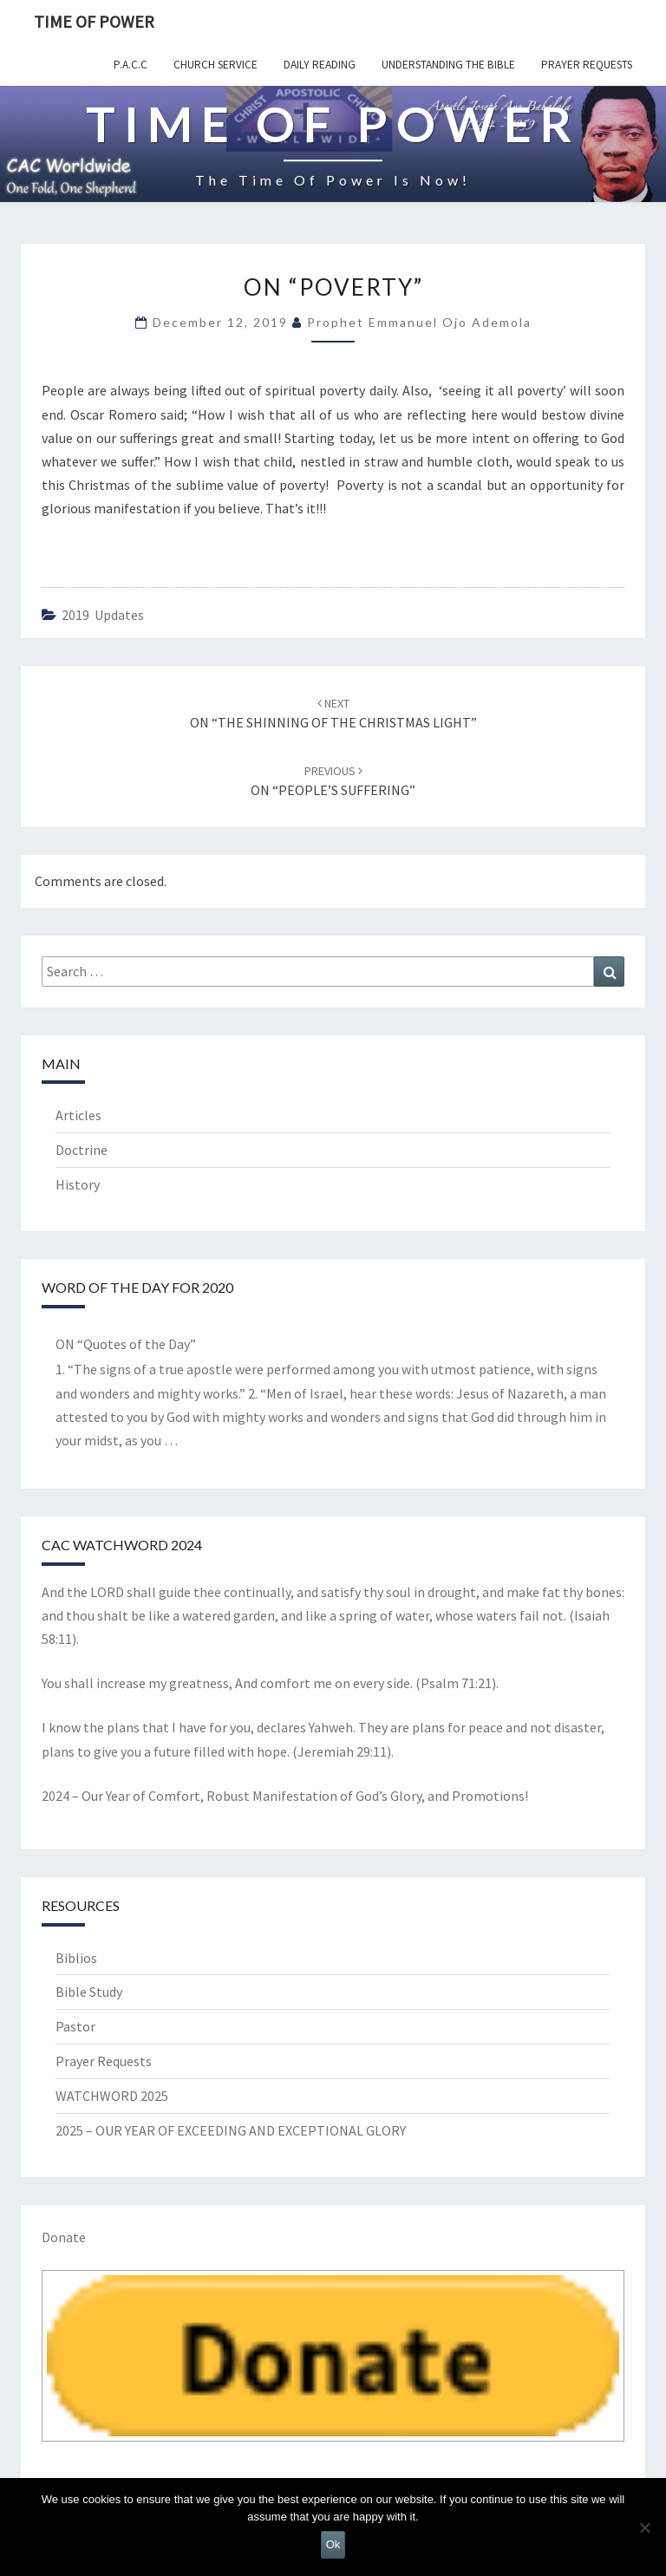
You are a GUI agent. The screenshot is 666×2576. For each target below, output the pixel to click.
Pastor (75, 2026)
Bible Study (89, 1991)
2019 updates (103, 614)
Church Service (215, 64)
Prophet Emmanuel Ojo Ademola (419, 322)
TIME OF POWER (94, 21)
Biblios (76, 1957)
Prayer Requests (586, 64)
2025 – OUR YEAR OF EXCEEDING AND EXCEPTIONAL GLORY (231, 2130)
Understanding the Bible (448, 64)
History (78, 1184)
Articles (78, 1115)
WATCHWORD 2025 (112, 2095)
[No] (644, 2527)
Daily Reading (320, 64)
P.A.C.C (130, 64)
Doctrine (82, 1149)
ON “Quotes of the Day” (126, 1344)
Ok (333, 2544)
